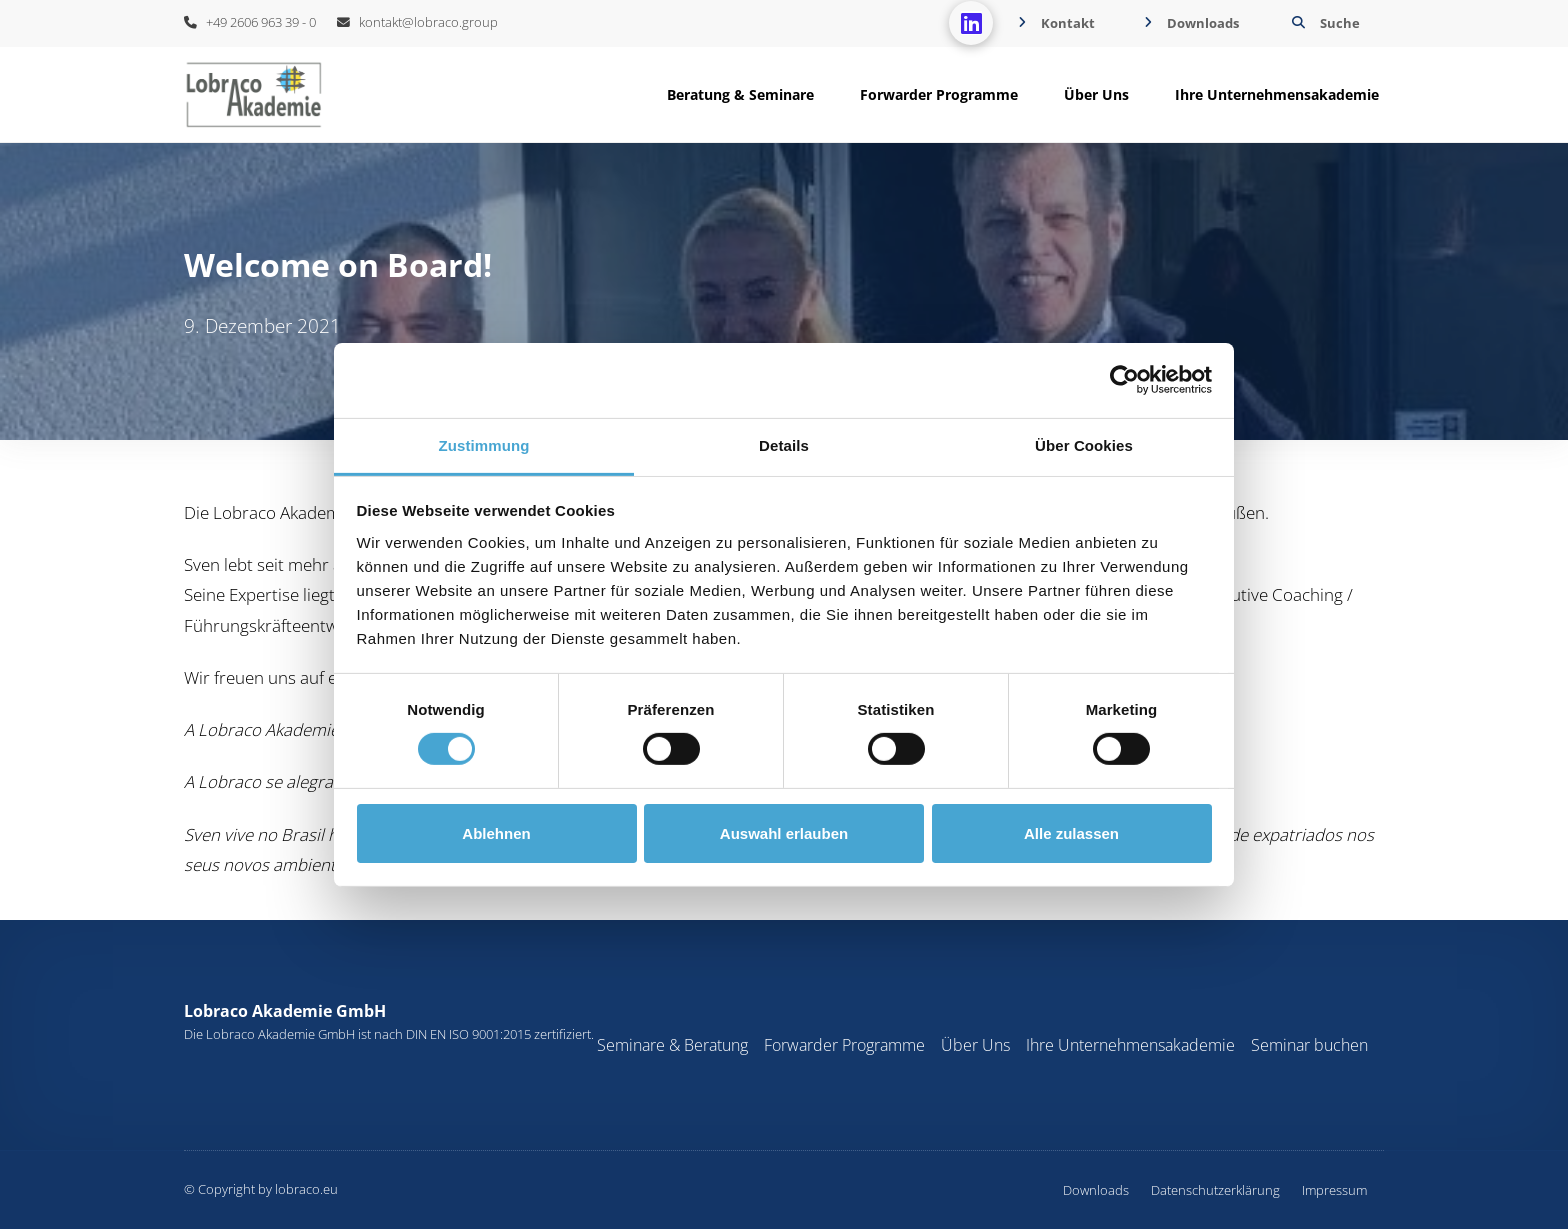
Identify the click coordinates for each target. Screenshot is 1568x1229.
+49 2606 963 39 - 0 (250, 22)
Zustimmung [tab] (484, 444)
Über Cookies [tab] (1084, 444)
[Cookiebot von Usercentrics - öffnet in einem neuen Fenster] (1124, 380)
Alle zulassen (1071, 833)
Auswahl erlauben (784, 833)
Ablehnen (496, 833)
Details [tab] (784, 444)
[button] (1323, 23)
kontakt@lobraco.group (417, 22)
